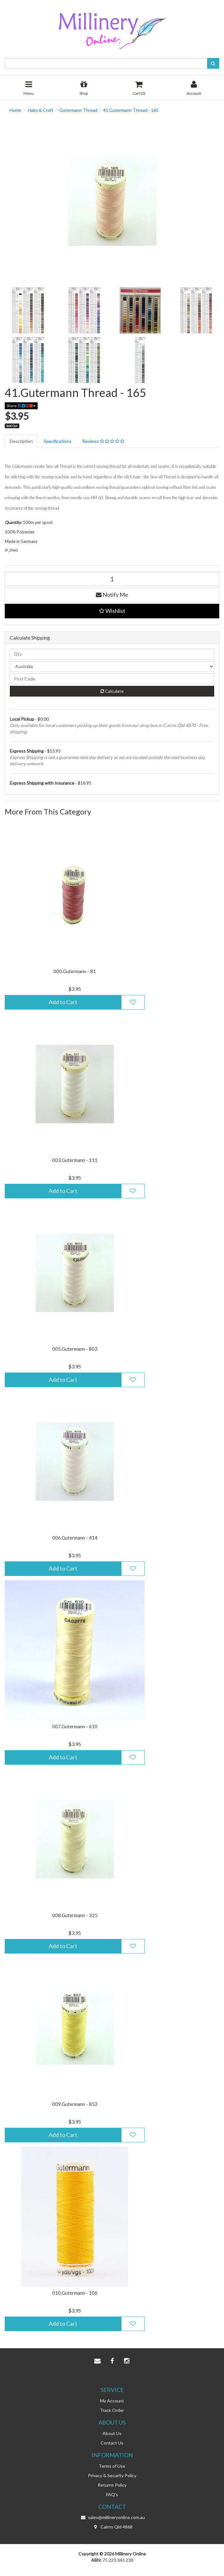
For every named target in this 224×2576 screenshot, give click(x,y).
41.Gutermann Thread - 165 (131, 110)
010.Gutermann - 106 (74, 2293)
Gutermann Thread (78, 110)
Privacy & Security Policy (112, 2475)
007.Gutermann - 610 (74, 1726)
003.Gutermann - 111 (74, 1160)
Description (21, 441)
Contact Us (112, 2442)
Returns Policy (112, 2485)
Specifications (58, 441)
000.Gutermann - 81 (74, 971)
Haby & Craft (40, 110)
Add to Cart (63, 1001)
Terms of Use (112, 2466)
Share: (21, 405)
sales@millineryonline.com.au (112, 2517)
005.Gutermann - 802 (74, 1349)
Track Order (112, 2410)
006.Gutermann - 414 (74, 1537)
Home (15, 110)
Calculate (112, 691)
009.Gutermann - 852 (74, 2104)
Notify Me (112, 594)
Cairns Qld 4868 (112, 2527)
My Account (112, 2400)
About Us (112, 2433)
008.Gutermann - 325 (74, 1915)
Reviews (103, 441)
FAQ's (112, 2494)
